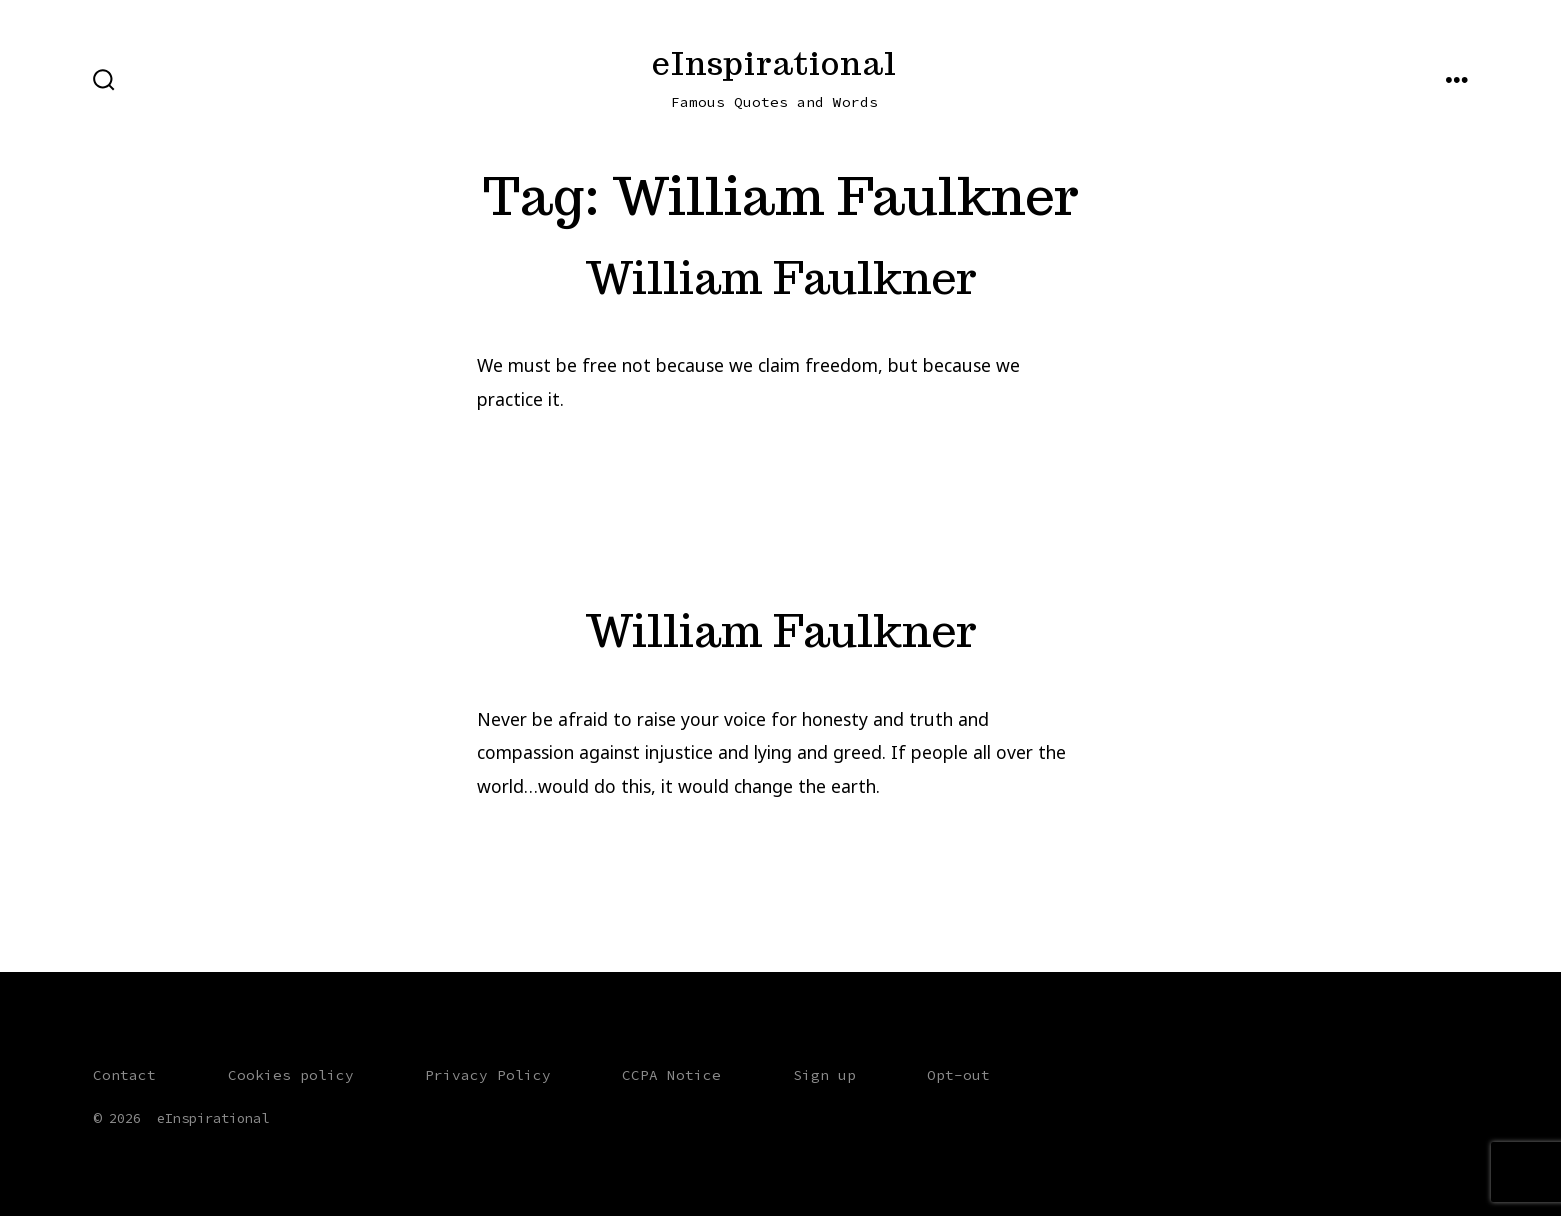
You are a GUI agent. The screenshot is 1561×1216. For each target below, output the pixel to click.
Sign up (824, 1075)
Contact (124, 1075)
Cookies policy (291, 1075)
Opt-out (958, 1075)
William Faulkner (781, 277)
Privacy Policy (488, 1075)
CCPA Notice (671, 1075)
